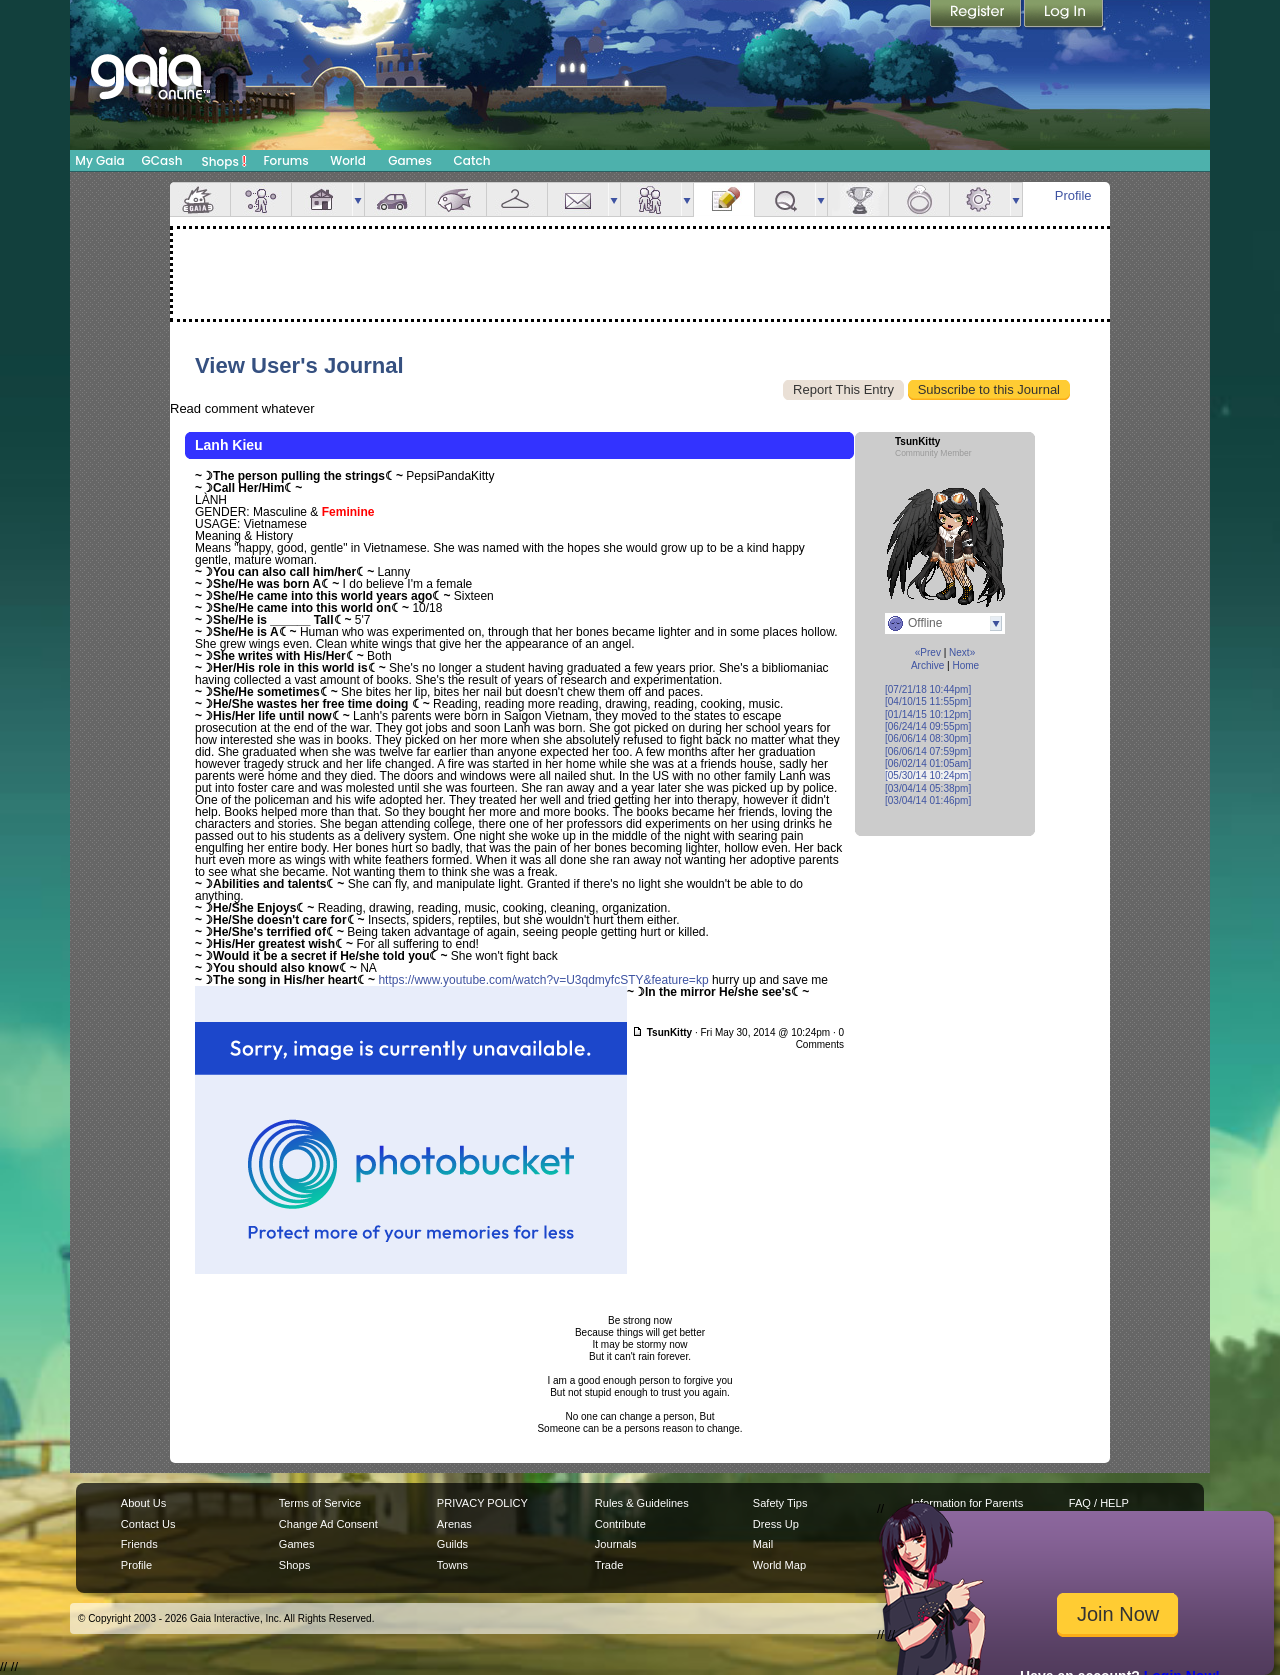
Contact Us (148, 1524)
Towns (452, 1565)
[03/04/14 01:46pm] (928, 800)
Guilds (452, 1544)
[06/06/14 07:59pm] (928, 751)
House (322, 199)
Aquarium (456, 199)
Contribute (620, 1524)
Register (977, 15)
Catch (472, 160)
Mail (578, 199)
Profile (1073, 195)
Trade (609, 1565)
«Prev (928, 652)
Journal (724, 199)
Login (1064, 15)
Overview (200, 199)
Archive (927, 665)
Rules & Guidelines (642, 1503)
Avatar (261, 199)
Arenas (454, 1524)
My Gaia (99, 160)
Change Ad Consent (328, 1524)
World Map (779, 1565)
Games (410, 160)
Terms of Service (320, 1503)
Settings (980, 199)
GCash (162, 160)
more (358, 199)
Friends (651, 199)
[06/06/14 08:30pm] (928, 738)
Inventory (517, 199)
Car (395, 199)
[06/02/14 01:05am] (928, 763)
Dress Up (776, 1524)
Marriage (919, 199)
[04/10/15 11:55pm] (928, 701)
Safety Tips (780, 1503)
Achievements (858, 199)
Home (965, 665)
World (348, 160)
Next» (962, 652)
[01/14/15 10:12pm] (928, 714)
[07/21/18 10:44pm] (928, 689)
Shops (224, 161)
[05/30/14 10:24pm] (928, 775)
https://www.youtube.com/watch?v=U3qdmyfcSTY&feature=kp (543, 980)
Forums (285, 160)
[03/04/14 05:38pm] (928, 788)
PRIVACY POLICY (482, 1503)
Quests (785, 199)
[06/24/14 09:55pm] (928, 726)
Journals (616, 1544)
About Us (143, 1503)
